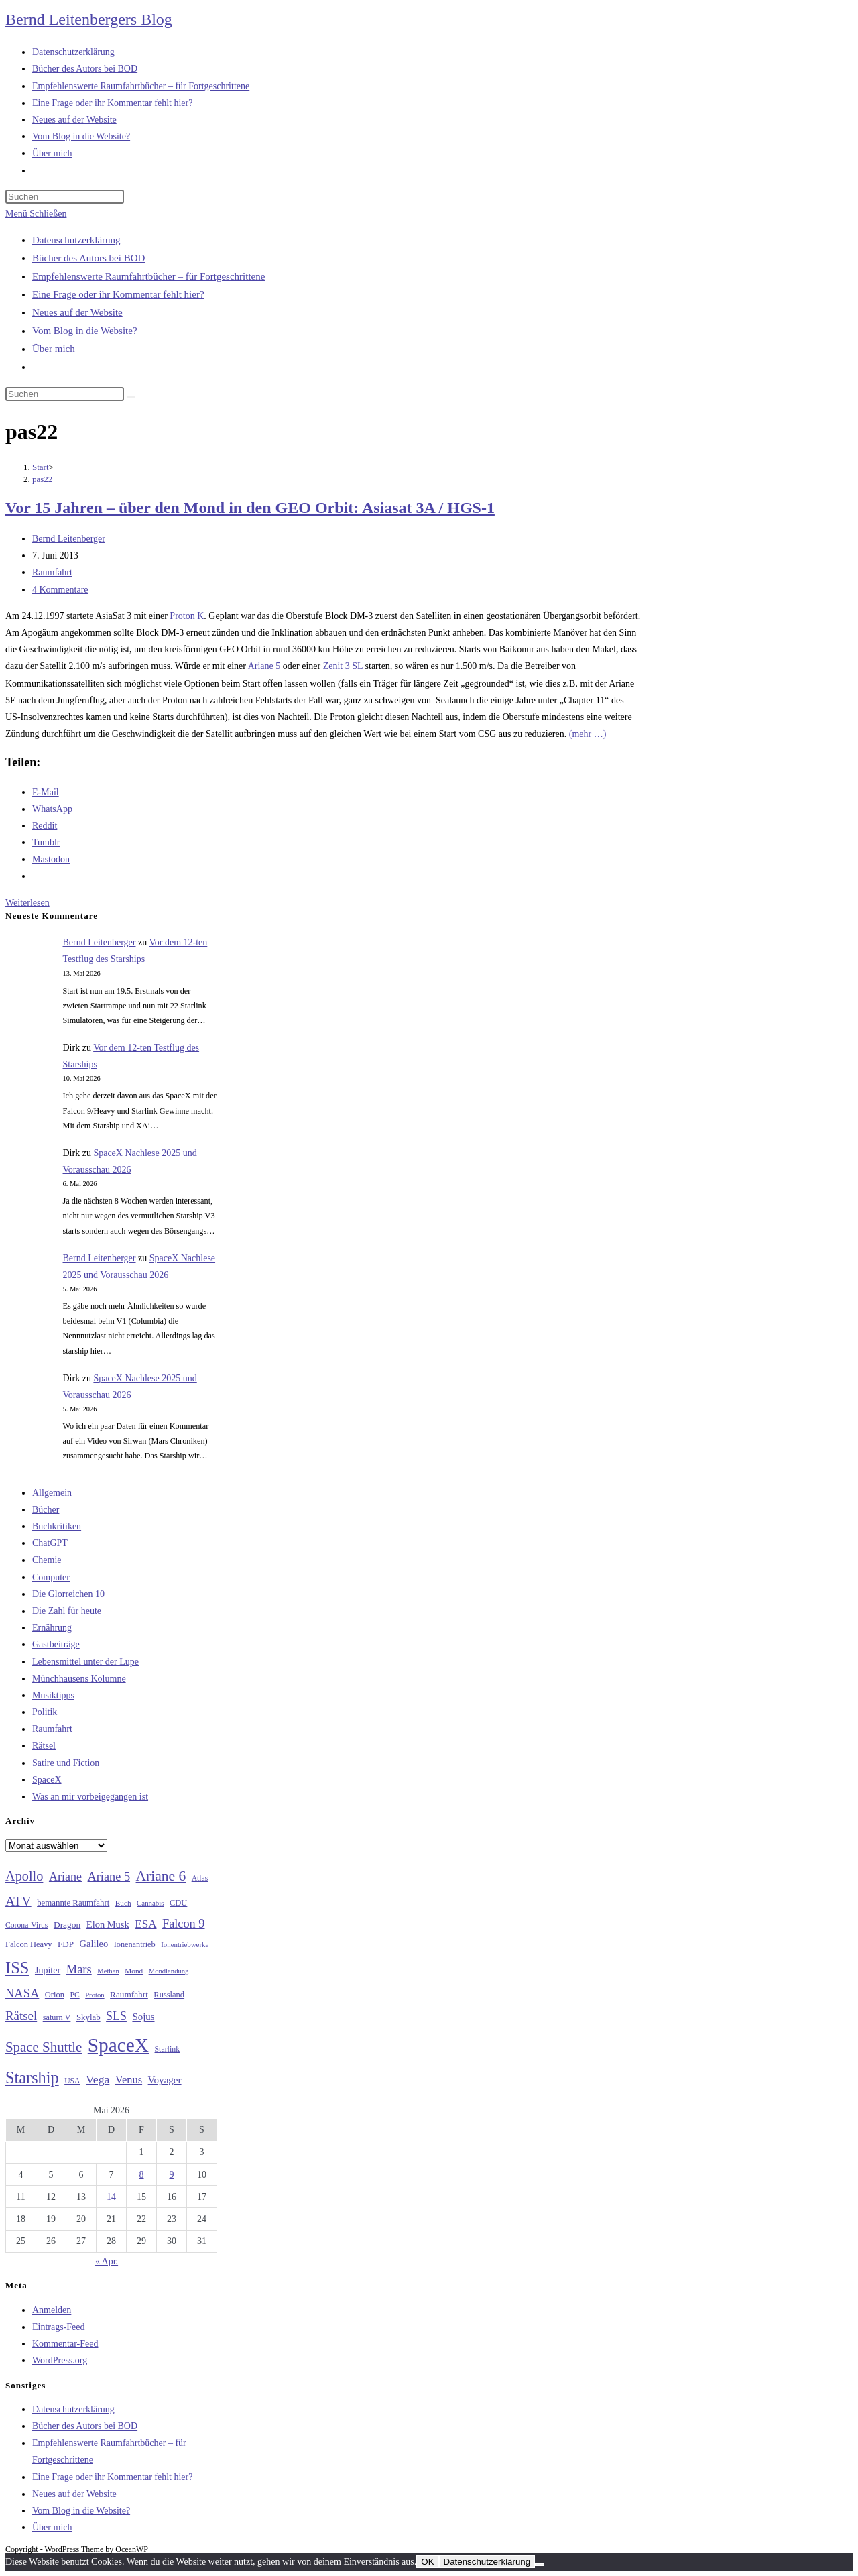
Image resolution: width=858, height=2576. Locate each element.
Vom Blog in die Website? (84, 330)
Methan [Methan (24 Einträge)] (108, 1971)
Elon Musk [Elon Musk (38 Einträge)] (107, 1924)
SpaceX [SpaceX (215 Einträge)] (118, 2045)
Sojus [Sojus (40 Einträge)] (143, 2016)
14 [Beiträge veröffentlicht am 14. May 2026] (111, 2197)
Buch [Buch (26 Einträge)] (123, 1903)
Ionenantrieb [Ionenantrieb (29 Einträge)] (135, 1944)
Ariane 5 (263, 666)
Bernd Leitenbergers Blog (88, 19)
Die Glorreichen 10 (68, 1594)
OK (427, 2562)
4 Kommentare (60, 590)
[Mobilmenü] (35, 214)
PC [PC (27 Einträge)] (74, 1995)
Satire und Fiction (65, 1763)
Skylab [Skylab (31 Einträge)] (88, 2017)
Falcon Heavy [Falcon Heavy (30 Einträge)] (28, 1944)
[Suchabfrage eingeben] (64, 197)
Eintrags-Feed (58, 2327)
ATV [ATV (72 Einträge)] (18, 1900)
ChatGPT (50, 1543)
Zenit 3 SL (343, 666)
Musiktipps (53, 1695)
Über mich (53, 348)
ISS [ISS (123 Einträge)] (17, 1967)
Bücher (45, 1510)
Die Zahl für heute (66, 1611)
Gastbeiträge (56, 1644)
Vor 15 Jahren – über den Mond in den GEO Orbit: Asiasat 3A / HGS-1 (250, 507)
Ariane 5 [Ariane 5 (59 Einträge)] (109, 1876)
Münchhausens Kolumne (79, 1679)
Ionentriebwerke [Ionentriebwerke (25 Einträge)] (184, 1944)
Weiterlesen (27, 903)
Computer (51, 1577)
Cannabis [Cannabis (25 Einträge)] (150, 1903)
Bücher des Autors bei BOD (88, 258)
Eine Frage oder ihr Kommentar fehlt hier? (118, 294)
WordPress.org (59, 2360)
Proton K (186, 616)
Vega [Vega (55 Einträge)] (97, 2079)
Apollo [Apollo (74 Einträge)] (24, 1876)
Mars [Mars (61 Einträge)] (79, 1969)
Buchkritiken (56, 1526)
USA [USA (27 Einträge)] (72, 2080)
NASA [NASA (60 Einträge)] (22, 1993)
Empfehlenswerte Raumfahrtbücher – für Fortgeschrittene (148, 276)
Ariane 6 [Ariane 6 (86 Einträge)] (161, 1876)
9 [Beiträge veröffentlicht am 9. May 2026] (172, 2175)
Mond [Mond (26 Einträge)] (134, 1971)
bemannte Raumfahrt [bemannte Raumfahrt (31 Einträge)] (73, 1903)
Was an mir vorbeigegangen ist (90, 1797)
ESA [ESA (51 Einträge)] (145, 1924)
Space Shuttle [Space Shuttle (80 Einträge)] (43, 2047)
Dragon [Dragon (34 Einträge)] (67, 1925)
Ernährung (52, 1628)
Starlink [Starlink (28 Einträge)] (167, 2049)
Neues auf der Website (77, 312)
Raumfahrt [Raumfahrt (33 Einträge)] (129, 1994)
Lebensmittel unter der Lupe (85, 1662)
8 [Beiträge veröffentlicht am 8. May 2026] (141, 2175)
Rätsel (44, 1746)
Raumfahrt (52, 572)
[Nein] (539, 2564)
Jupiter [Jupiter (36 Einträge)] (47, 1970)
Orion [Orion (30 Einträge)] (54, 1994)
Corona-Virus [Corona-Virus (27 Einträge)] (26, 1925)
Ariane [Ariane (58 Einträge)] (65, 1876)
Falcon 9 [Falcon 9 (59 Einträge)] (183, 1923)
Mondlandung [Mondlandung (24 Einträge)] (169, 1971)
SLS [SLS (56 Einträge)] (116, 2016)
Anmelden (51, 2310)
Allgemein (52, 1493)
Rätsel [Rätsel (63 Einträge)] (21, 2016)
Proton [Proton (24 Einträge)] (94, 1995)
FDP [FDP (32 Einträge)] (66, 1944)
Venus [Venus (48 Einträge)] (128, 2079)
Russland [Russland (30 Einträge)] (169, 1994)
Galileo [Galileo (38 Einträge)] (94, 1943)
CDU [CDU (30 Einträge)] (178, 1903)
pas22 (42, 479)
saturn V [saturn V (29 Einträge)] (57, 2017)
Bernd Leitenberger (68, 539)
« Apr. (106, 2261)
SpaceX (47, 1780)
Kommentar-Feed (65, 2344)
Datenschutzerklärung (76, 240)
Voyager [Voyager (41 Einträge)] (165, 2079)
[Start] (40, 467)
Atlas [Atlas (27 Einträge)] (200, 1878)
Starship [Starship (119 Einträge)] (32, 2077)
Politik (44, 1712)
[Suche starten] (131, 397)
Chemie (47, 1560)
